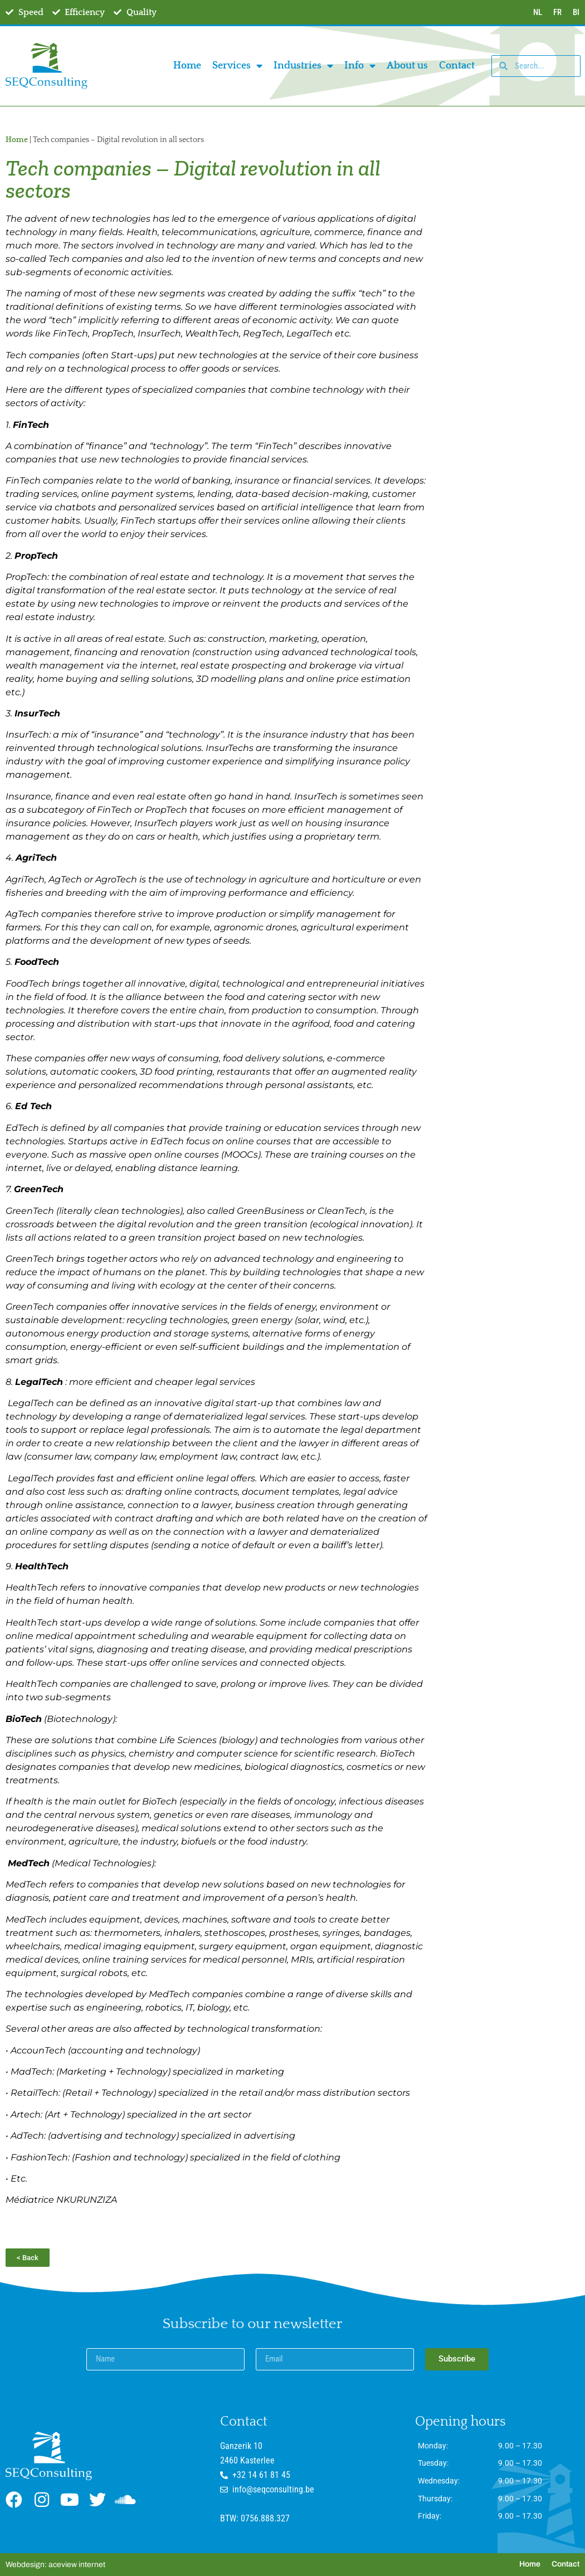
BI (576, 12)
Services (237, 65)
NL (537, 12)
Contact (457, 65)
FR (557, 12)
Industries (303, 65)
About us (407, 65)
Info (360, 65)
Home (187, 65)
